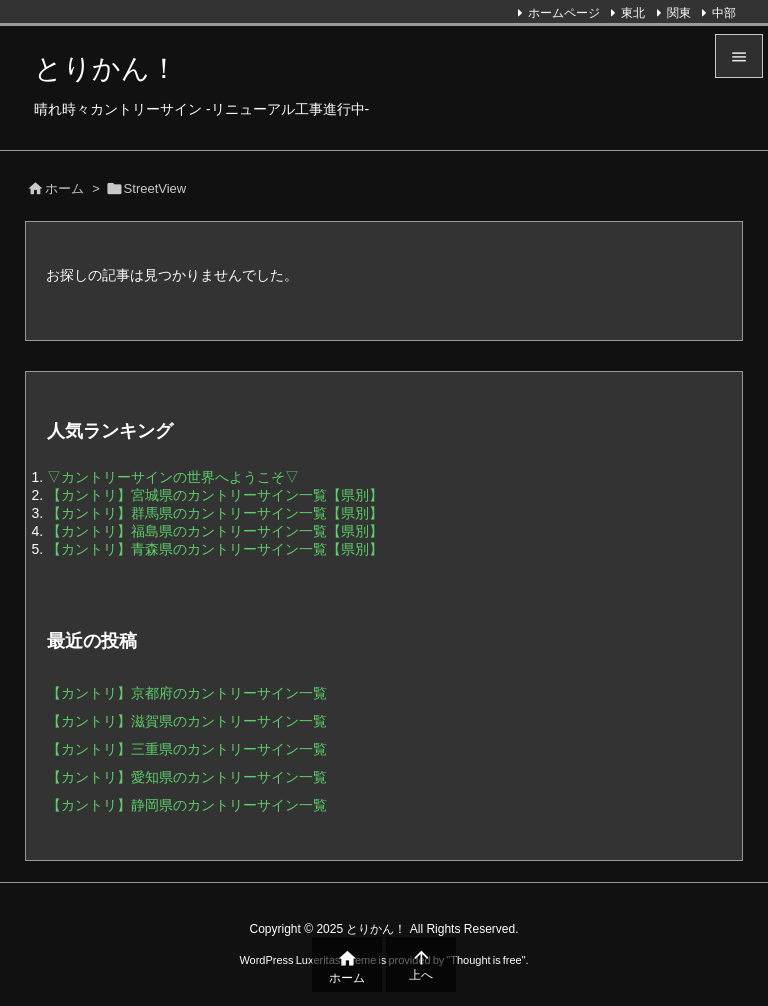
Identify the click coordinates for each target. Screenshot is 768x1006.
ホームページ (564, 13)
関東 (679, 13)
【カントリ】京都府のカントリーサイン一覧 (187, 693)
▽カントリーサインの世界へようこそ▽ (173, 477)
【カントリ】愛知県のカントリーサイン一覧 (187, 777)
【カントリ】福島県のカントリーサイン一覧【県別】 (215, 531)
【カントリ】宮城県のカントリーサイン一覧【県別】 (215, 495)
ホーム (64, 188)
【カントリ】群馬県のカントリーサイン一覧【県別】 (215, 513)
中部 (724, 13)
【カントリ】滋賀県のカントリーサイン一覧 (187, 721)
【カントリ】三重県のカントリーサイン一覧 (187, 749)
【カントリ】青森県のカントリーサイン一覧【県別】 (215, 549)
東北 (633, 13)
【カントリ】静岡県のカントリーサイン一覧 (187, 805)
